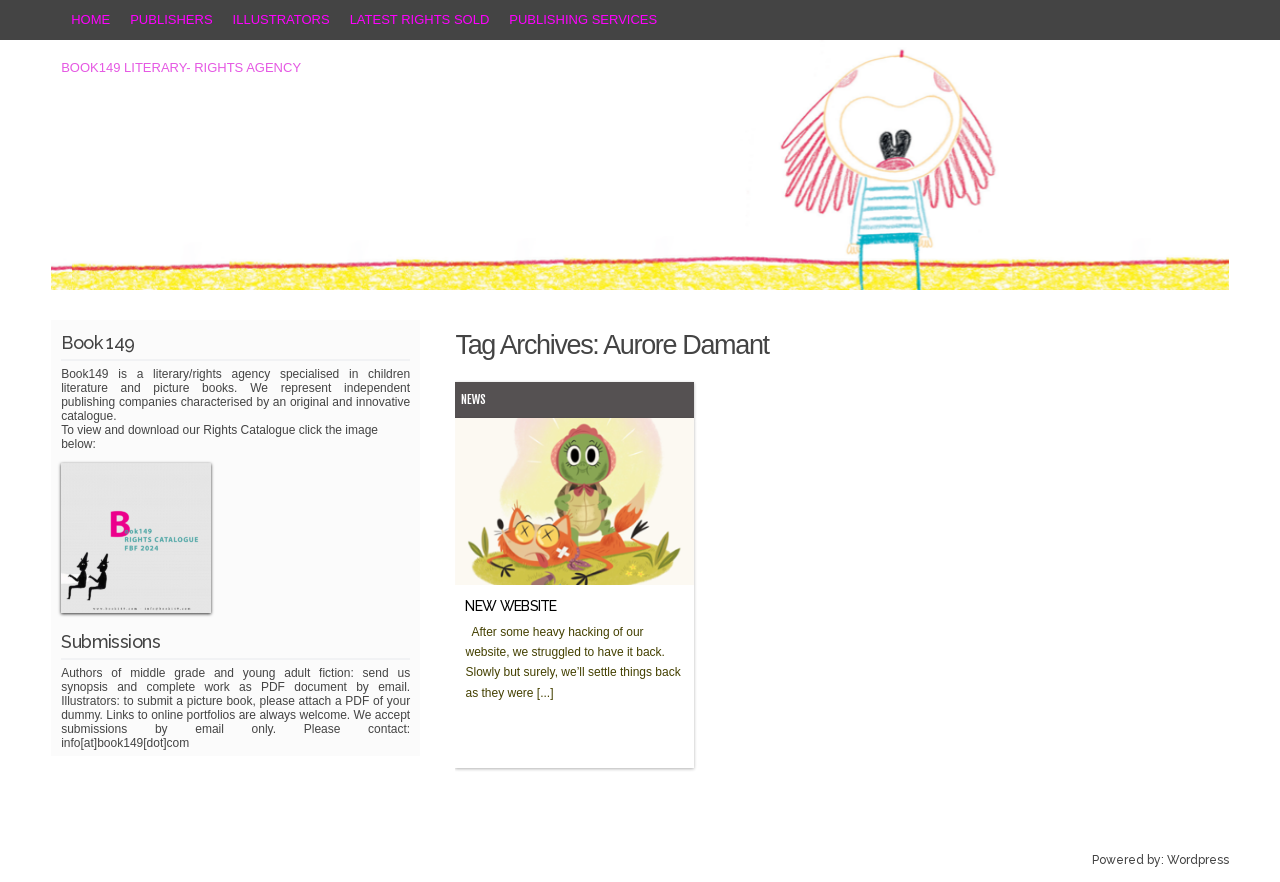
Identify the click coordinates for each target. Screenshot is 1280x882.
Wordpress (1198, 860)
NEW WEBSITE (510, 606)
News (473, 399)
